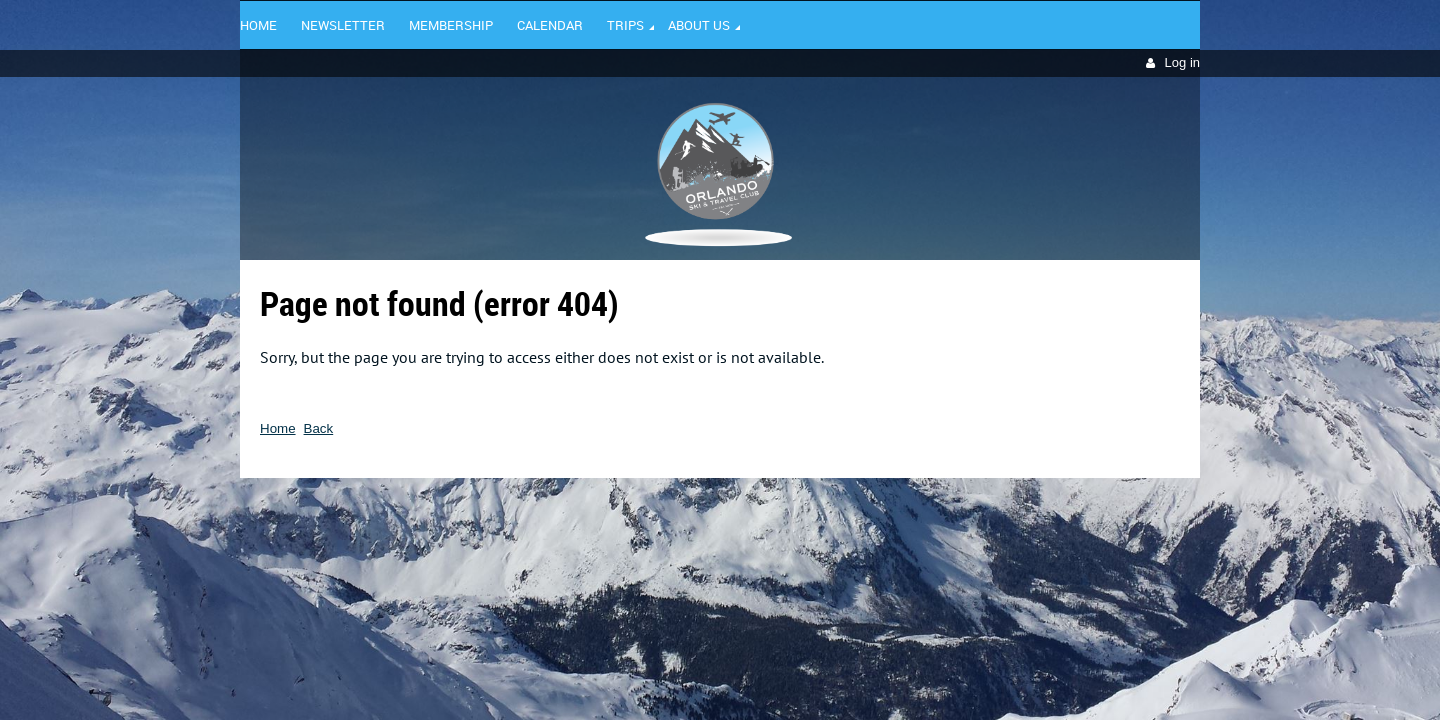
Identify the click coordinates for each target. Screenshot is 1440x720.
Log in (1182, 62)
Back (319, 428)
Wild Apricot (1027, 507)
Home (278, 428)
